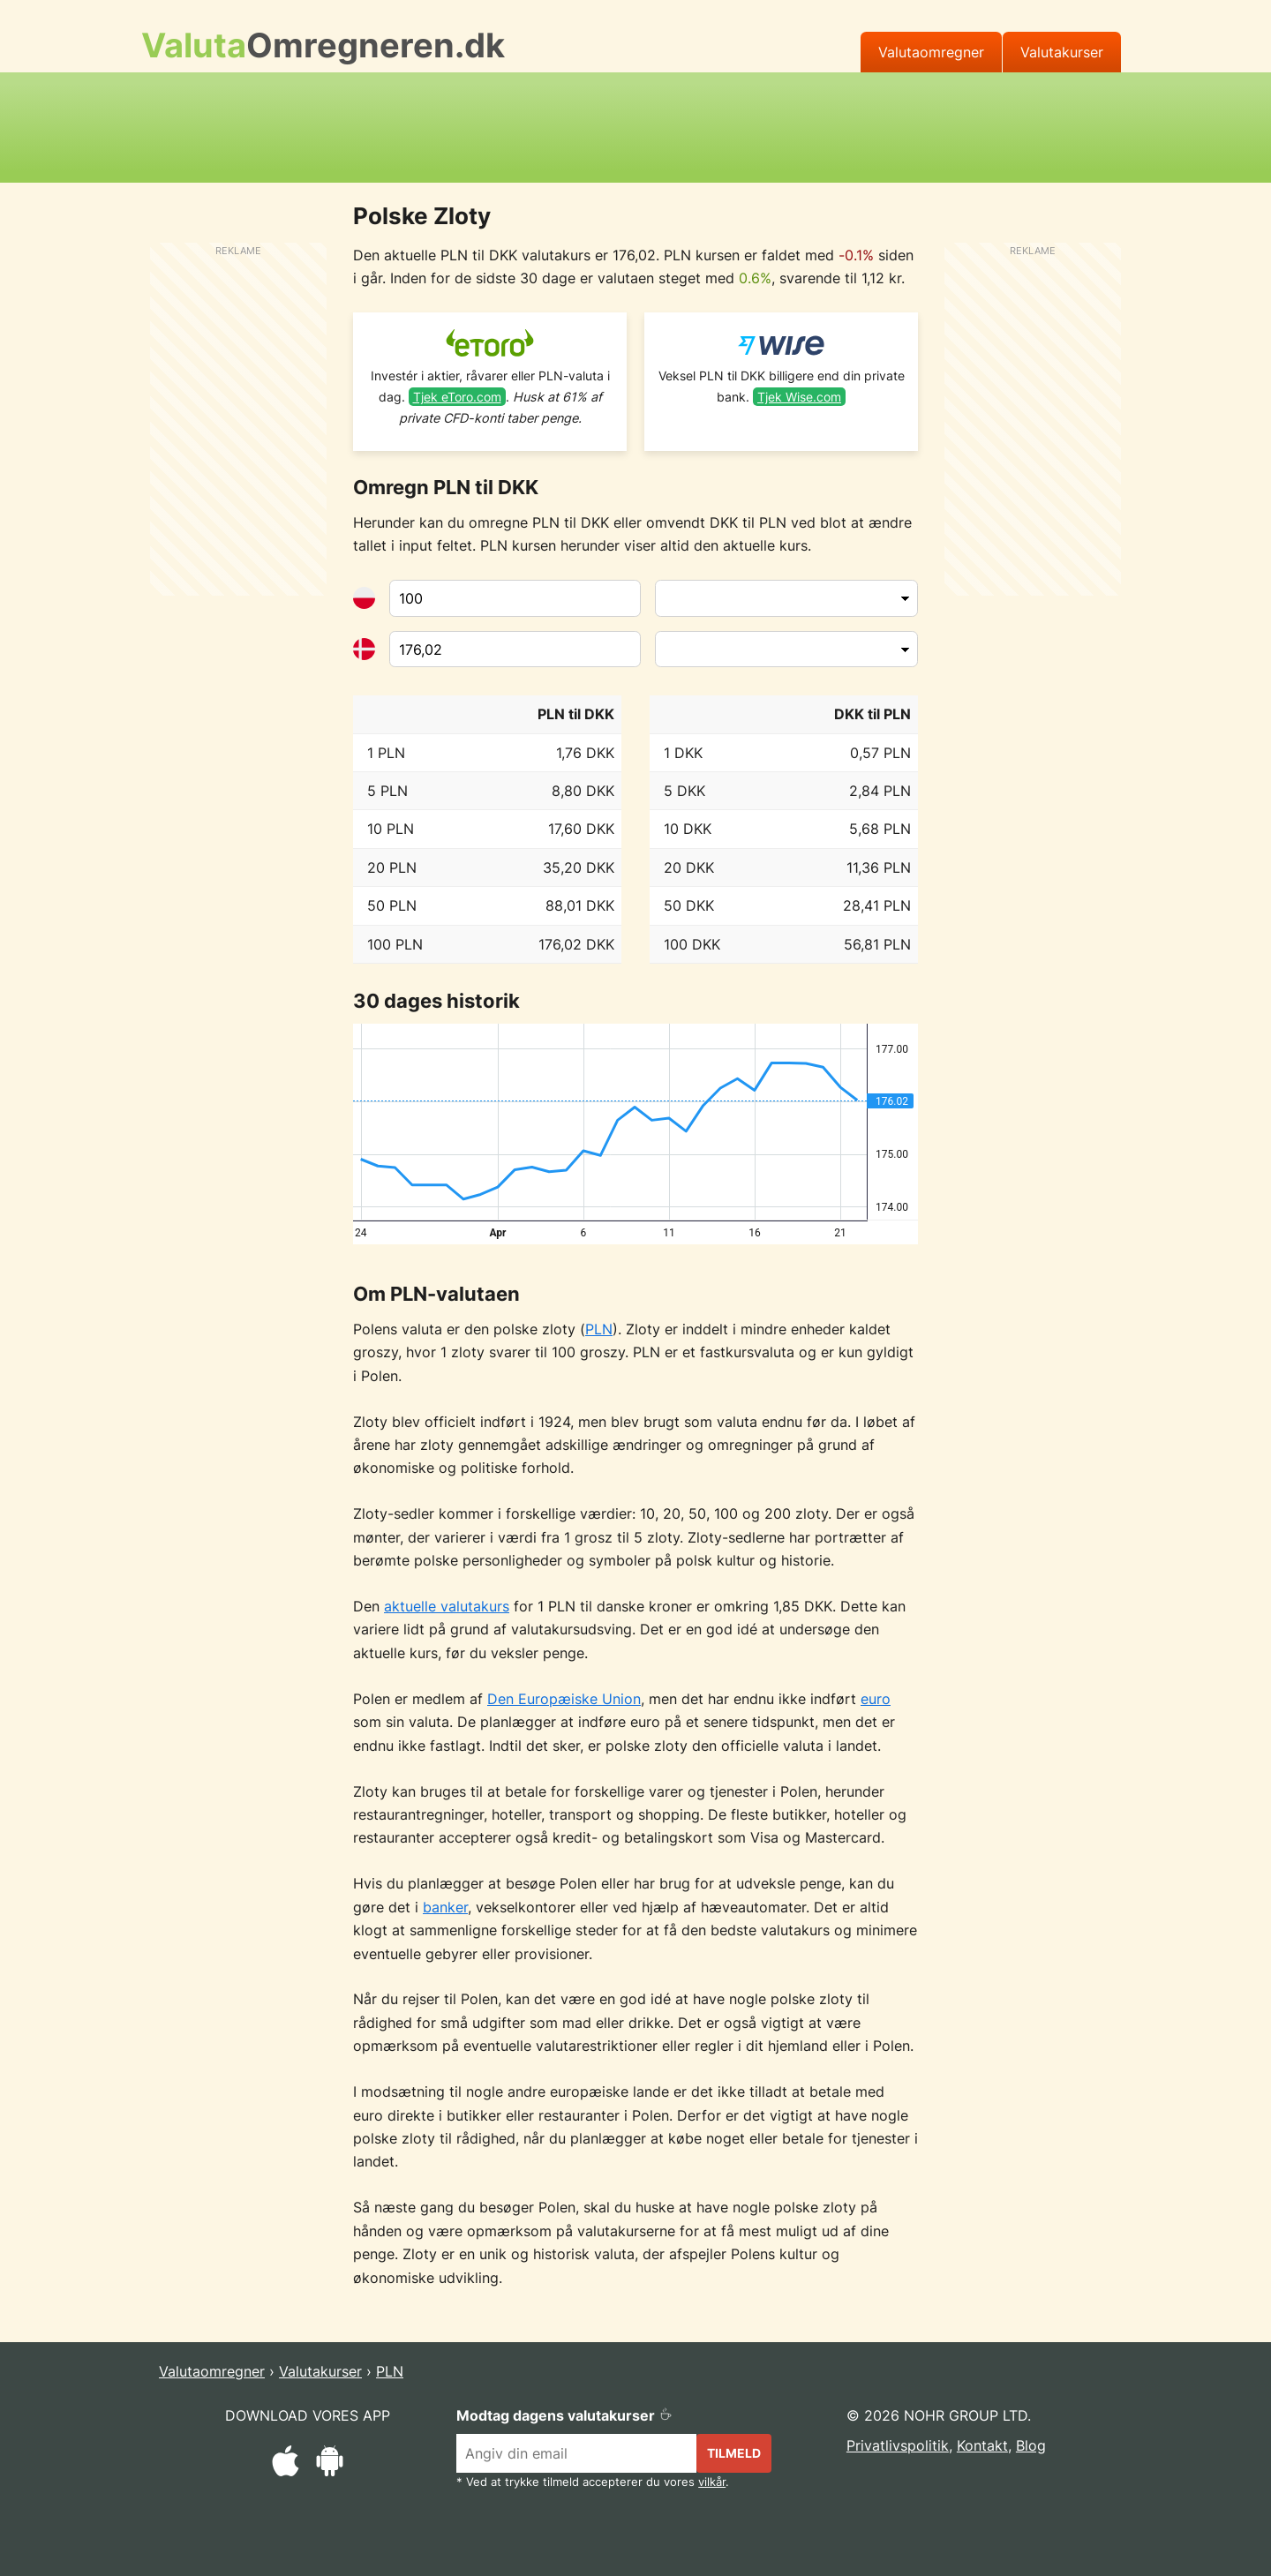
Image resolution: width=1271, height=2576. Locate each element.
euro (876, 1699)
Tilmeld (734, 2452)
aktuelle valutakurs (446, 1606)
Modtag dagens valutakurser (564, 2415)
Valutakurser (1061, 52)
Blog (1031, 2445)
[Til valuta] (515, 649)
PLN (599, 1329)
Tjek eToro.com (457, 396)
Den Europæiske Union (564, 1699)
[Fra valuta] (515, 598)
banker (445, 1907)
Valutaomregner (931, 52)
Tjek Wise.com (799, 396)
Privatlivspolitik (897, 2445)
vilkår (712, 2482)
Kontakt (982, 2445)
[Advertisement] (635, 124)
